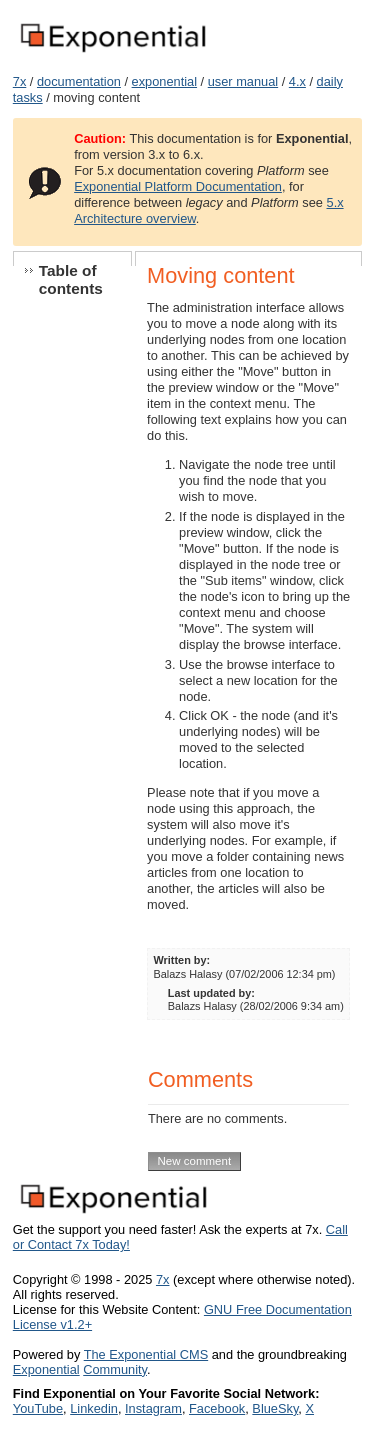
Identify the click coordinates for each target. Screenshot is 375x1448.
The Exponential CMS (146, 1354)
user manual (243, 81)
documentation (79, 81)
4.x (297, 81)
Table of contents (71, 279)
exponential (164, 81)
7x (20, 81)
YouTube (38, 1408)
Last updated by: (211, 993)
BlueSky (275, 1408)
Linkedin (94, 1408)
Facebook (217, 1408)
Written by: (182, 960)
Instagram (153, 1408)
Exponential (46, 1369)
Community (115, 1369)
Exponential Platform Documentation (178, 186)
